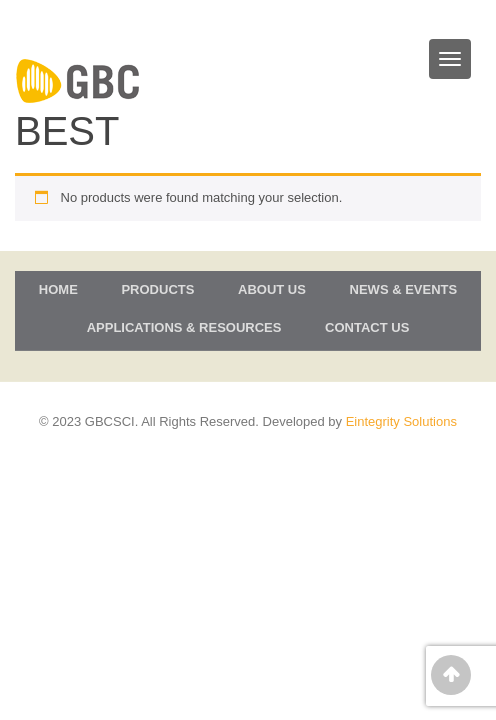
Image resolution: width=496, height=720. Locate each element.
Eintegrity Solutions (401, 421)
